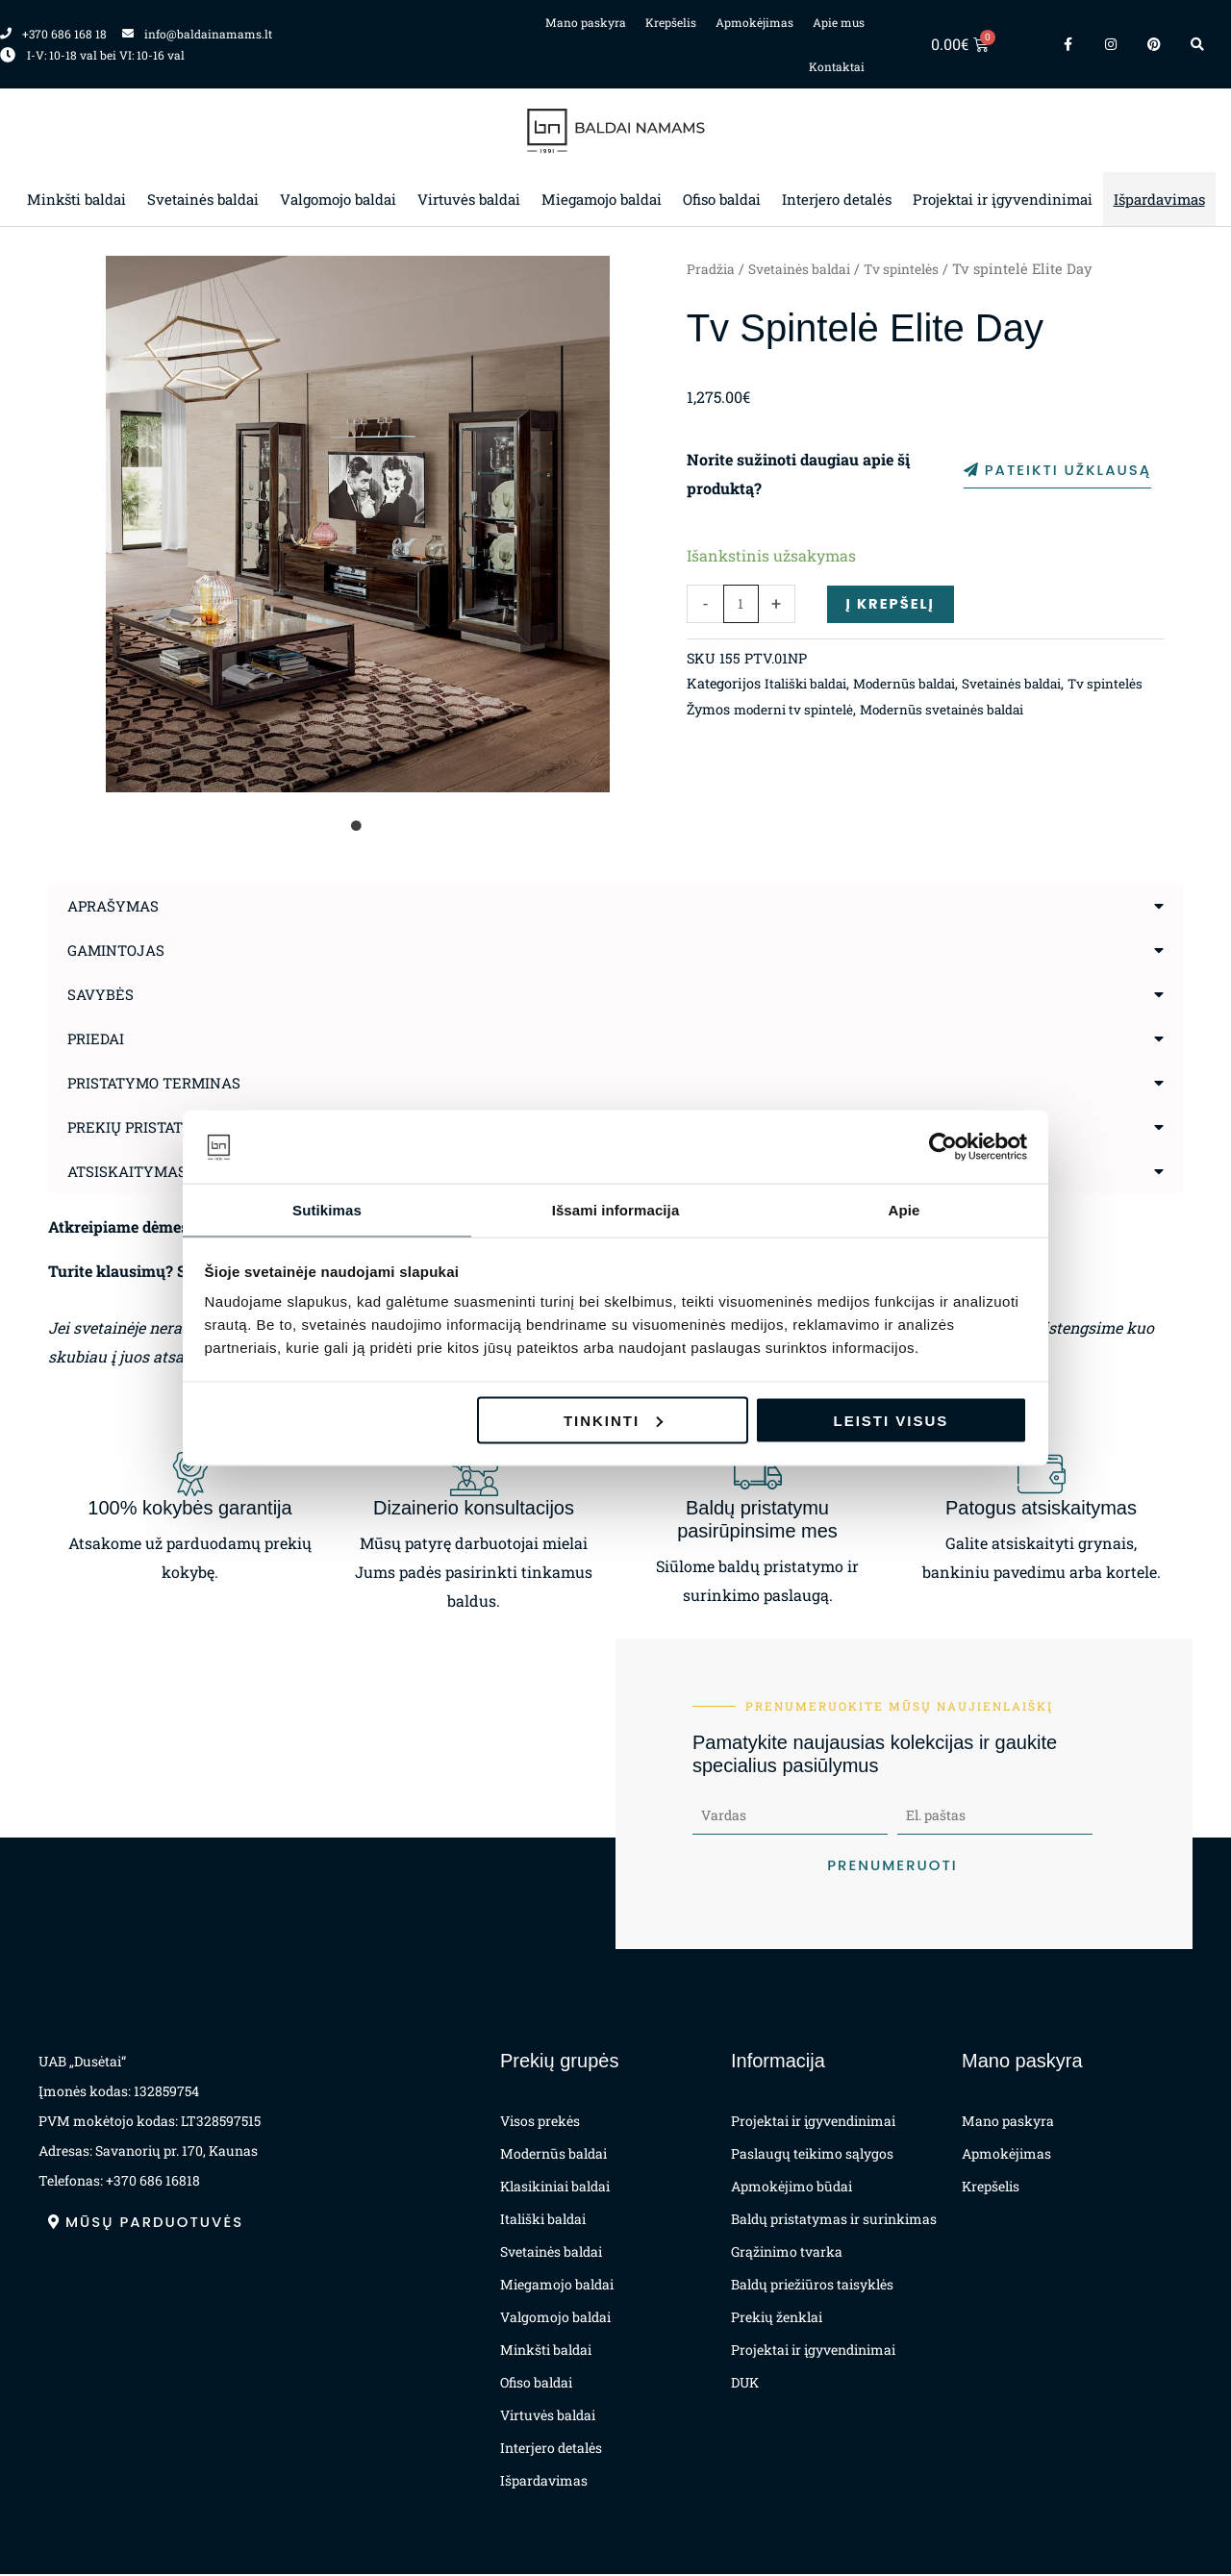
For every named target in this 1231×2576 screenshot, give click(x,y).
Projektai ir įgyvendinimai (1003, 199)
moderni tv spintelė (797, 740)
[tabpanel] (358, 524)
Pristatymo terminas (159, 1082)
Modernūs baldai (919, 689)
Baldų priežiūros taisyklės (812, 2286)
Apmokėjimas (754, 22)
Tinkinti (613, 1421)
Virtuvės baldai (468, 199)
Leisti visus (891, 1421)
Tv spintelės (916, 269)
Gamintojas (118, 949)
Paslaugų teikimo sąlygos (812, 2155)
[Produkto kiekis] (741, 608)
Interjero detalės (837, 199)
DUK (745, 2384)
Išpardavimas (1159, 199)
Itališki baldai (811, 689)
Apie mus (839, 22)
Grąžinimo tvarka (786, 2253)
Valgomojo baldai (338, 199)
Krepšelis (670, 22)
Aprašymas (115, 905)
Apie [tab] (904, 1209)
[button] (615, 906)
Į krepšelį (894, 607)
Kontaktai (837, 66)
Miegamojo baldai (601, 199)
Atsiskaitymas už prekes (174, 1171)
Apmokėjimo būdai (791, 2188)
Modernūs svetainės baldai (955, 740)
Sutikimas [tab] (327, 1209)
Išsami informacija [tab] (616, 1209)
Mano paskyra (585, 22)
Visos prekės (540, 2122)
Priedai (97, 1038)
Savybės (101, 994)
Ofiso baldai (722, 199)
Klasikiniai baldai (555, 2188)
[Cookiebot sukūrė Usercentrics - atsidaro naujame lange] (943, 1146)
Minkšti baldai (76, 199)
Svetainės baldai (203, 199)
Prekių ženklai (776, 2319)
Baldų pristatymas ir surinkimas (834, 2221)
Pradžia (712, 269)
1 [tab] (357, 826)
